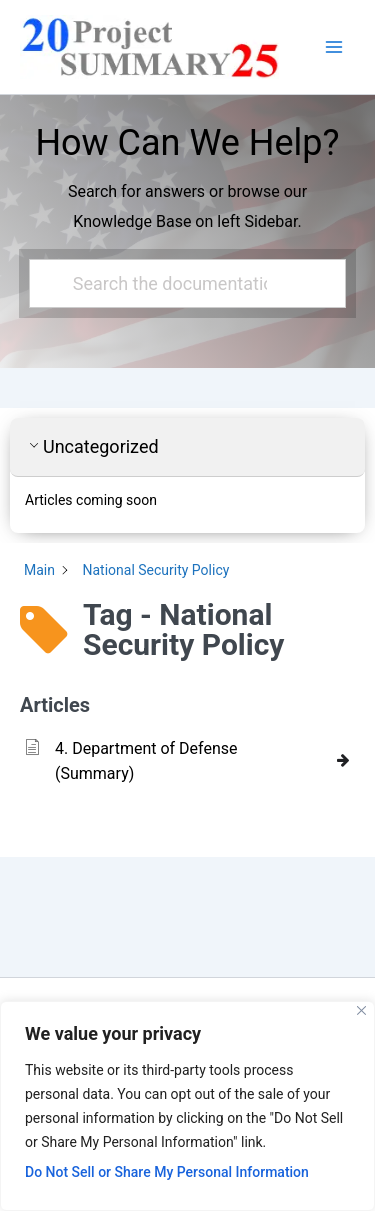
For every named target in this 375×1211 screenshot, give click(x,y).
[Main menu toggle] (334, 47)
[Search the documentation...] (179, 283)
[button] (187, 447)
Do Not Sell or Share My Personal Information (167, 1172)
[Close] (361, 1010)
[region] (187, 1106)
